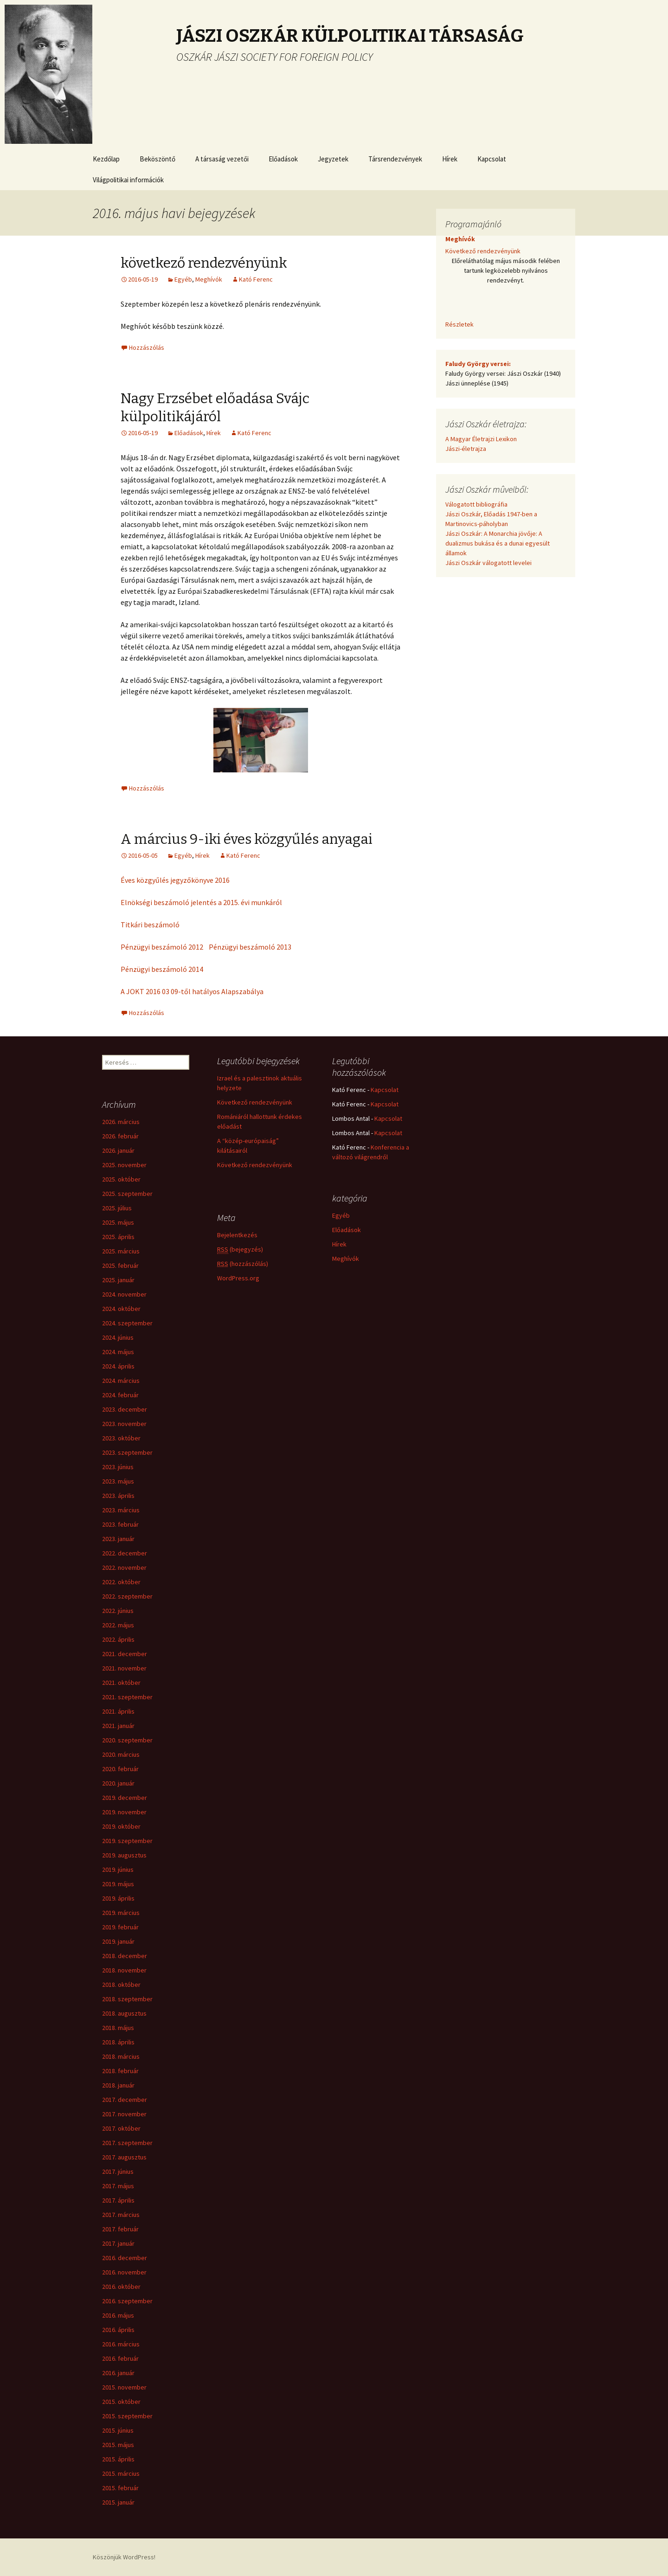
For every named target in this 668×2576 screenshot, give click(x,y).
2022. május (118, 1625)
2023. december (124, 1409)
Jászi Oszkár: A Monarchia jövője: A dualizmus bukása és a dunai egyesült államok (497, 543)
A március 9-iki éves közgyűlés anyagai (247, 839)
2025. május (118, 1222)
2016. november (124, 2272)
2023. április (118, 1495)
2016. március (121, 2344)
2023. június (118, 1467)
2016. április (118, 2329)
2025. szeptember (127, 1193)
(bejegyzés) (240, 1249)
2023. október (121, 1438)
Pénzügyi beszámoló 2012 (162, 946)
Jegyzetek (333, 158)
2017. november (124, 2114)
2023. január (118, 1539)
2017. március (121, 2214)
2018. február (120, 2071)
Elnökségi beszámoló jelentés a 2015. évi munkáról (201, 902)
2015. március (121, 2473)
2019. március (121, 1912)
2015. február (120, 2488)
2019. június (118, 1869)
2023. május (118, 1481)
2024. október (121, 1308)
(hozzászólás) (242, 1263)
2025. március (121, 1251)
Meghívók (208, 279)
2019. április (118, 1898)
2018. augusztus (124, 2013)
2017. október (121, 2128)
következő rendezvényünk (204, 263)
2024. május (118, 1352)
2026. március (121, 1122)
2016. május (118, 2315)
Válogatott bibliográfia (476, 504)
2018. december (124, 1956)
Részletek (459, 324)
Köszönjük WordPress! (124, 2557)
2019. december (124, 1797)
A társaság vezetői (222, 158)
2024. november (124, 1294)
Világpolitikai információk (128, 179)
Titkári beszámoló (150, 924)
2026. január (118, 1150)
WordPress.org (238, 1278)
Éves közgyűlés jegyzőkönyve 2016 (175, 880)
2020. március (121, 1754)
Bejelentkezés (237, 1235)
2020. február (120, 1769)
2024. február (120, 1395)
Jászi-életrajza (465, 448)
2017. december (124, 2099)
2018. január (118, 2085)
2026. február (120, 1136)
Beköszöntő (157, 158)
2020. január (118, 1783)
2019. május (118, 1884)
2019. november (124, 1812)
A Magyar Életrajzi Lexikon (481, 439)
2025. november (124, 1165)
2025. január (118, 1280)
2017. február (120, 2229)
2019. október (121, 1826)
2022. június (118, 1610)
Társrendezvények (395, 158)
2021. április (118, 1711)
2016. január (118, 2373)
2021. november (124, 1668)
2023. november (124, 1424)
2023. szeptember (127, 1452)
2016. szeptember (127, 2301)
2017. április (118, 2200)
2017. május (118, 2186)
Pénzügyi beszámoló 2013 (250, 946)
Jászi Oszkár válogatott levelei (488, 563)
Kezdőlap (106, 158)
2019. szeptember (127, 1841)
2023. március (121, 1510)
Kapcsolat (491, 158)
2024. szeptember (127, 1323)
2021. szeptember (127, 1697)
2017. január (118, 2243)
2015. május (118, 2445)
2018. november (124, 1970)
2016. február (120, 2358)
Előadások (283, 158)
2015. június (118, 2430)
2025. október (121, 1179)
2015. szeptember (127, 2416)
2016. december (124, 2258)
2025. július (117, 1208)
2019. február (120, 1927)
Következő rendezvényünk (482, 251)
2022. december (124, 1553)
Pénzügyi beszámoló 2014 (162, 969)
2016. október (121, 2286)
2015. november (124, 2387)
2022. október (121, 1582)
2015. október (121, 2401)
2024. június (118, 1337)
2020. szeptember (127, 1740)
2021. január (118, 1726)
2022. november (124, 1567)
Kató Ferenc (256, 279)
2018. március (121, 2056)
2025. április (118, 1237)
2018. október (121, 1984)
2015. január (118, 2502)
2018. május (118, 2028)
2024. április (118, 1366)
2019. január (118, 1941)
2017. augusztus (124, 2157)
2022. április (118, 1639)
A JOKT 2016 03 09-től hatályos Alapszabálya (192, 991)
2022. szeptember (127, 1596)
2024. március (121, 1380)
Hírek (449, 158)
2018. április (118, 2042)
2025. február (120, 1265)
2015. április (118, 2459)
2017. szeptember (127, 2143)
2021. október (121, 1682)
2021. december (124, 1654)
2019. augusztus (124, 1855)
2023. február (120, 1524)
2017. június (118, 2171)
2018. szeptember (127, 1999)
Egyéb (183, 279)
